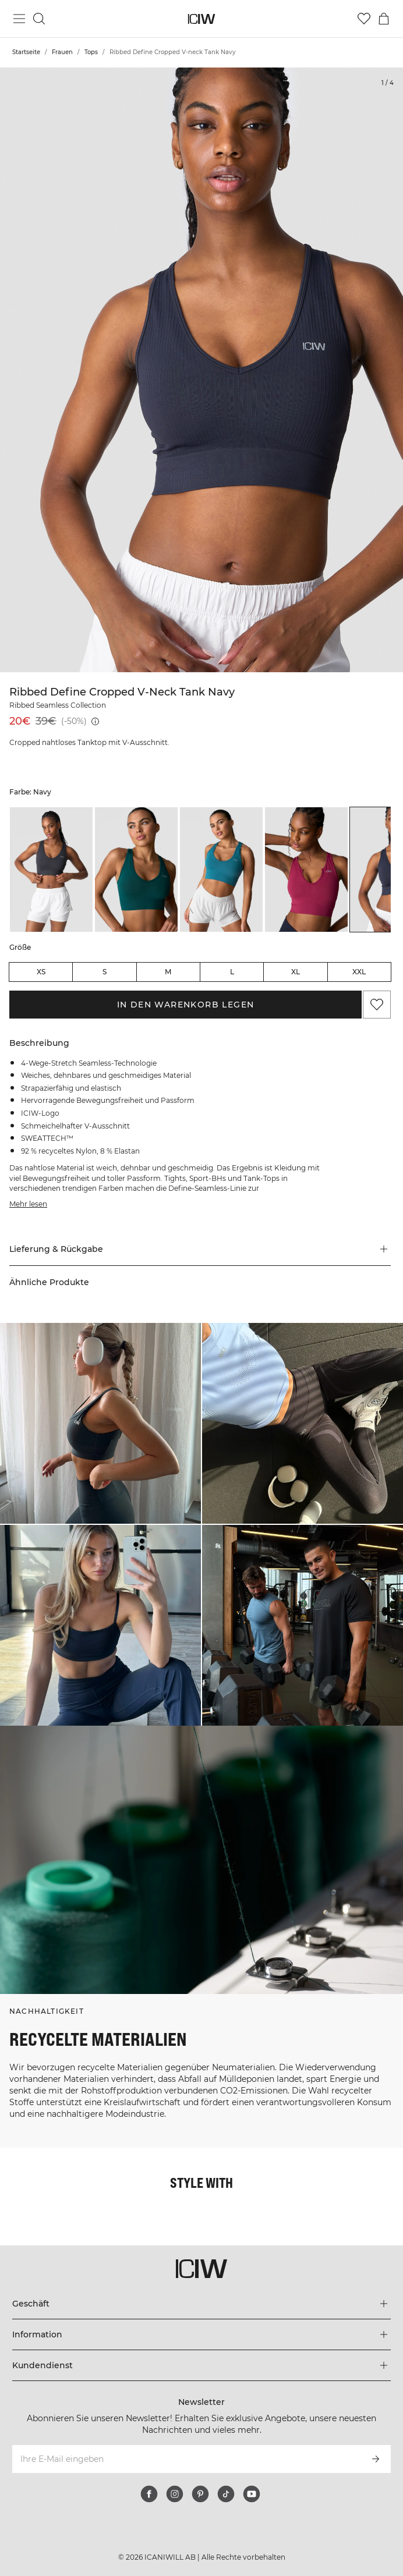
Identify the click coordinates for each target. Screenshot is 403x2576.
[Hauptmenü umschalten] (19, 19)
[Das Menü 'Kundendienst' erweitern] (201, 2365)
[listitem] (51, 869)
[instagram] (174, 2494)
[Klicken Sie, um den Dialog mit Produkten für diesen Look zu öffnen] (100, 1423)
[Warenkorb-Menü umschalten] (384, 19)
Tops (91, 52)
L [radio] (232, 971)
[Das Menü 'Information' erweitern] (201, 2334)
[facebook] (149, 2494)
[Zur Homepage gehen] (201, 19)
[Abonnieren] (375, 2459)
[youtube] (251, 2494)
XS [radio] (41, 971)
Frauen (62, 52)
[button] (200, 1249)
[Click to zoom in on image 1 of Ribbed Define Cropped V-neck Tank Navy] (201, 370)
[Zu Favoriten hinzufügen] (377, 1005)
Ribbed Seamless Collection (57, 705)
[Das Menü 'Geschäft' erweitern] (201, 2303)
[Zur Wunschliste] (364, 19)
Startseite (26, 52)
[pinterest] (200, 2494)
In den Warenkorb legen (185, 1004)
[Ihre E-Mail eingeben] (185, 2459)
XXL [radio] (359, 971)
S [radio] (104, 971)
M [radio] (168, 971)
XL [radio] (295, 971)
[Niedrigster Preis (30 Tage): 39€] (95, 721)
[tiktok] (226, 2494)
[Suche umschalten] (39, 19)
